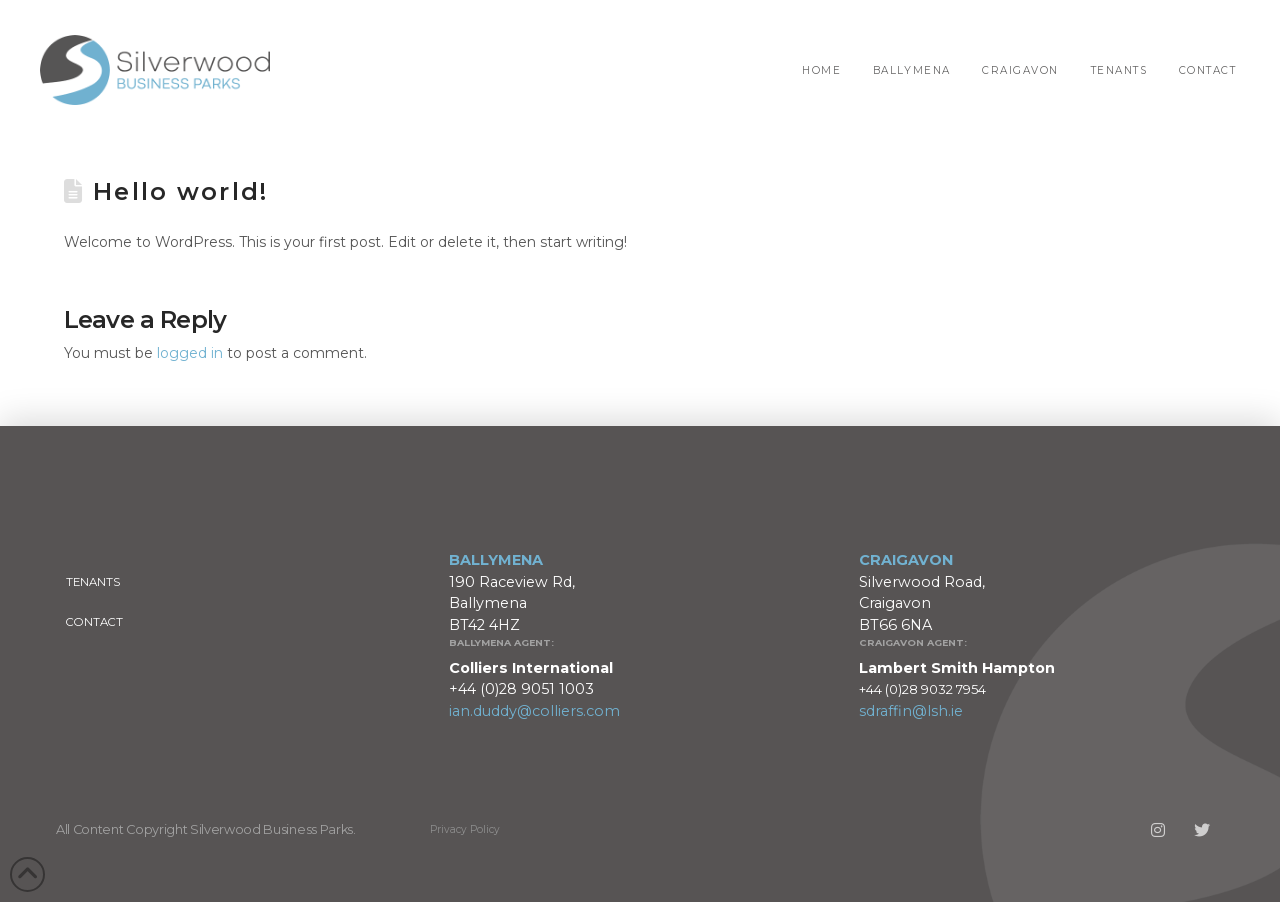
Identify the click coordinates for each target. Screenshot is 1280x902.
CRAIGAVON (906, 560)
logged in (190, 353)
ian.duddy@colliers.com (534, 711)
